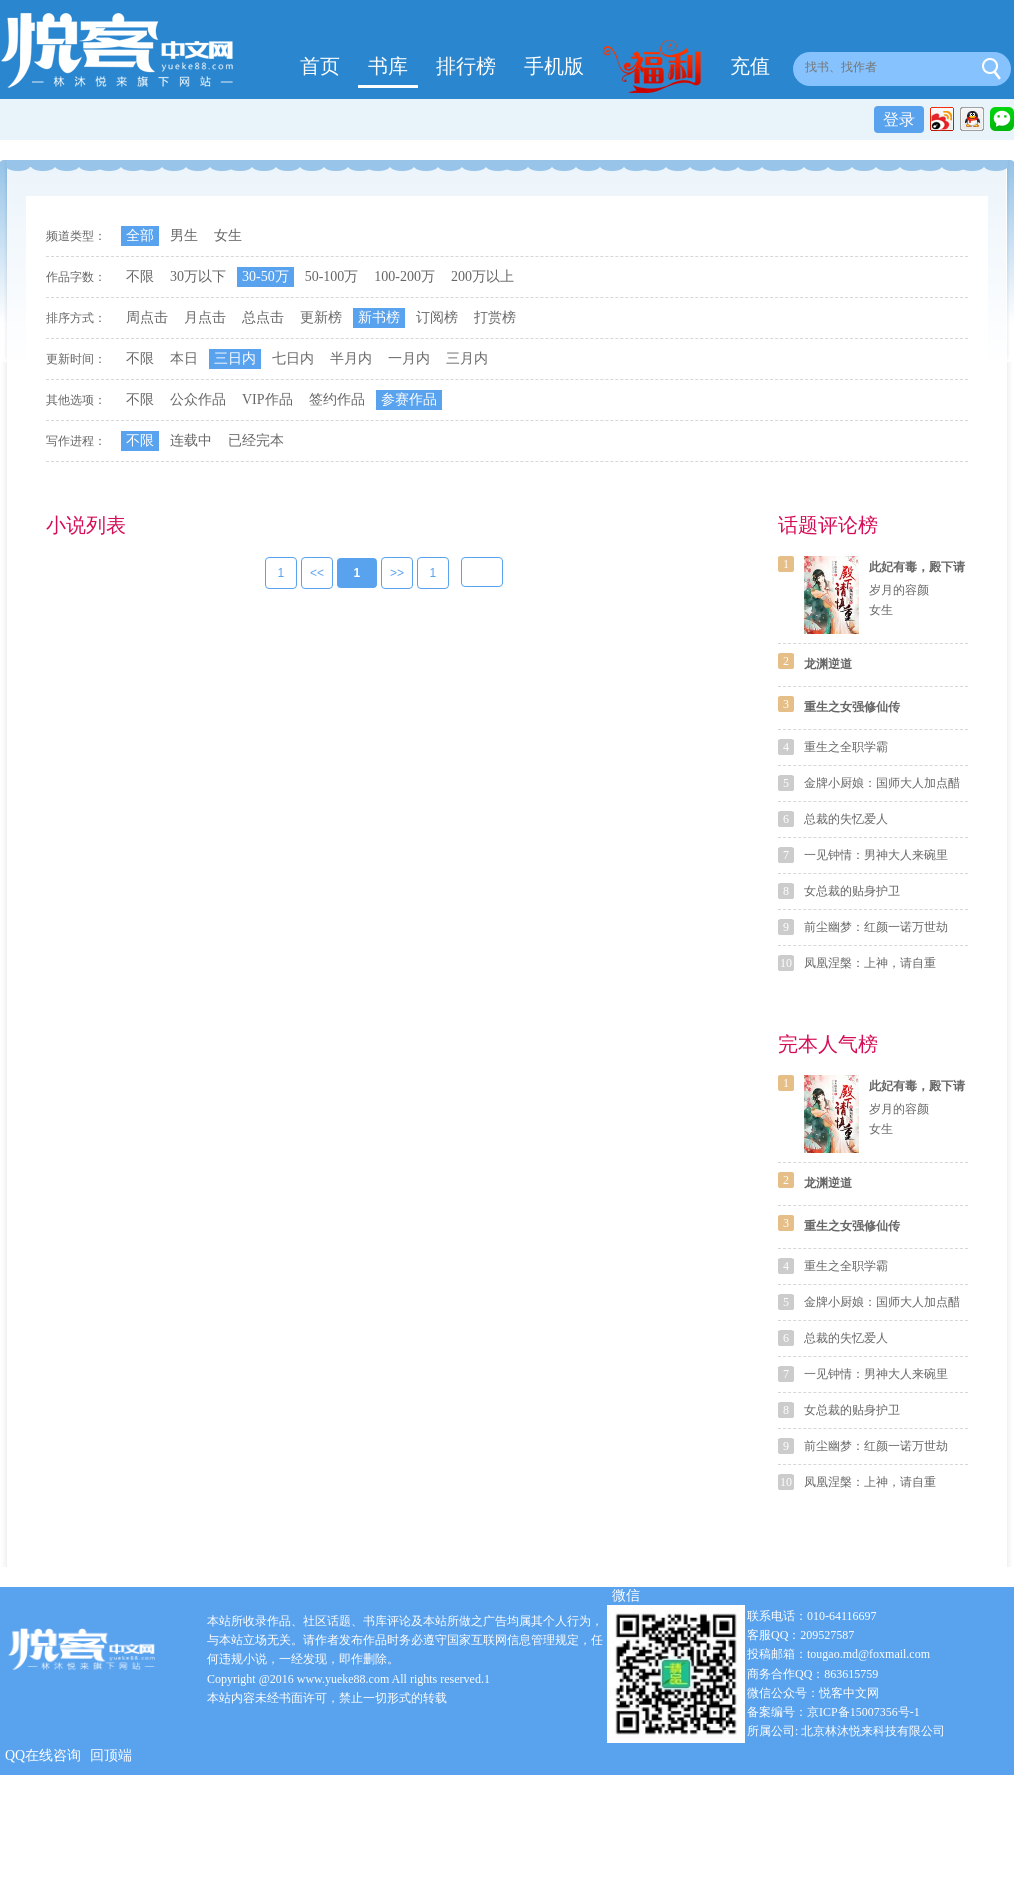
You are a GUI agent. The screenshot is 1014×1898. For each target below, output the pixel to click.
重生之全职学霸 (846, 747)
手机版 (554, 66)
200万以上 (482, 276)
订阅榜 (437, 317)
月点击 (205, 317)
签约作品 (337, 399)
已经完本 (256, 440)
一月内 (409, 358)
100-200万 (404, 276)
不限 (140, 276)
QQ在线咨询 (43, 1755)
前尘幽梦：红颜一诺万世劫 (876, 927)
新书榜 (379, 317)
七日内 (293, 358)
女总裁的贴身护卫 (852, 891)
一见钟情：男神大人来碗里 (876, 855)
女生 (228, 235)
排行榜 (466, 66)
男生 (184, 235)
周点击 (147, 317)
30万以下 (198, 276)
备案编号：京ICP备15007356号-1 (833, 1712)
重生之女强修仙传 (852, 707)
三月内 (467, 358)
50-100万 (332, 276)
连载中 (191, 440)
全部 (140, 235)
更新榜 (321, 317)
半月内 (351, 358)
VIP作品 (267, 399)
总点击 (263, 317)
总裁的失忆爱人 (846, 819)
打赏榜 (495, 317)
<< (317, 574)
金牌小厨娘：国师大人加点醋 (882, 783)
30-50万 (265, 276)
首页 (320, 66)
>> (397, 574)
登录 (899, 119)
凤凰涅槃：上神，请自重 (870, 963)
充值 (750, 66)
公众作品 (198, 399)
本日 (184, 358)
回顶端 (111, 1755)
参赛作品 (409, 399)
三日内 (235, 358)
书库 (388, 66)
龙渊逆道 (828, 664)
